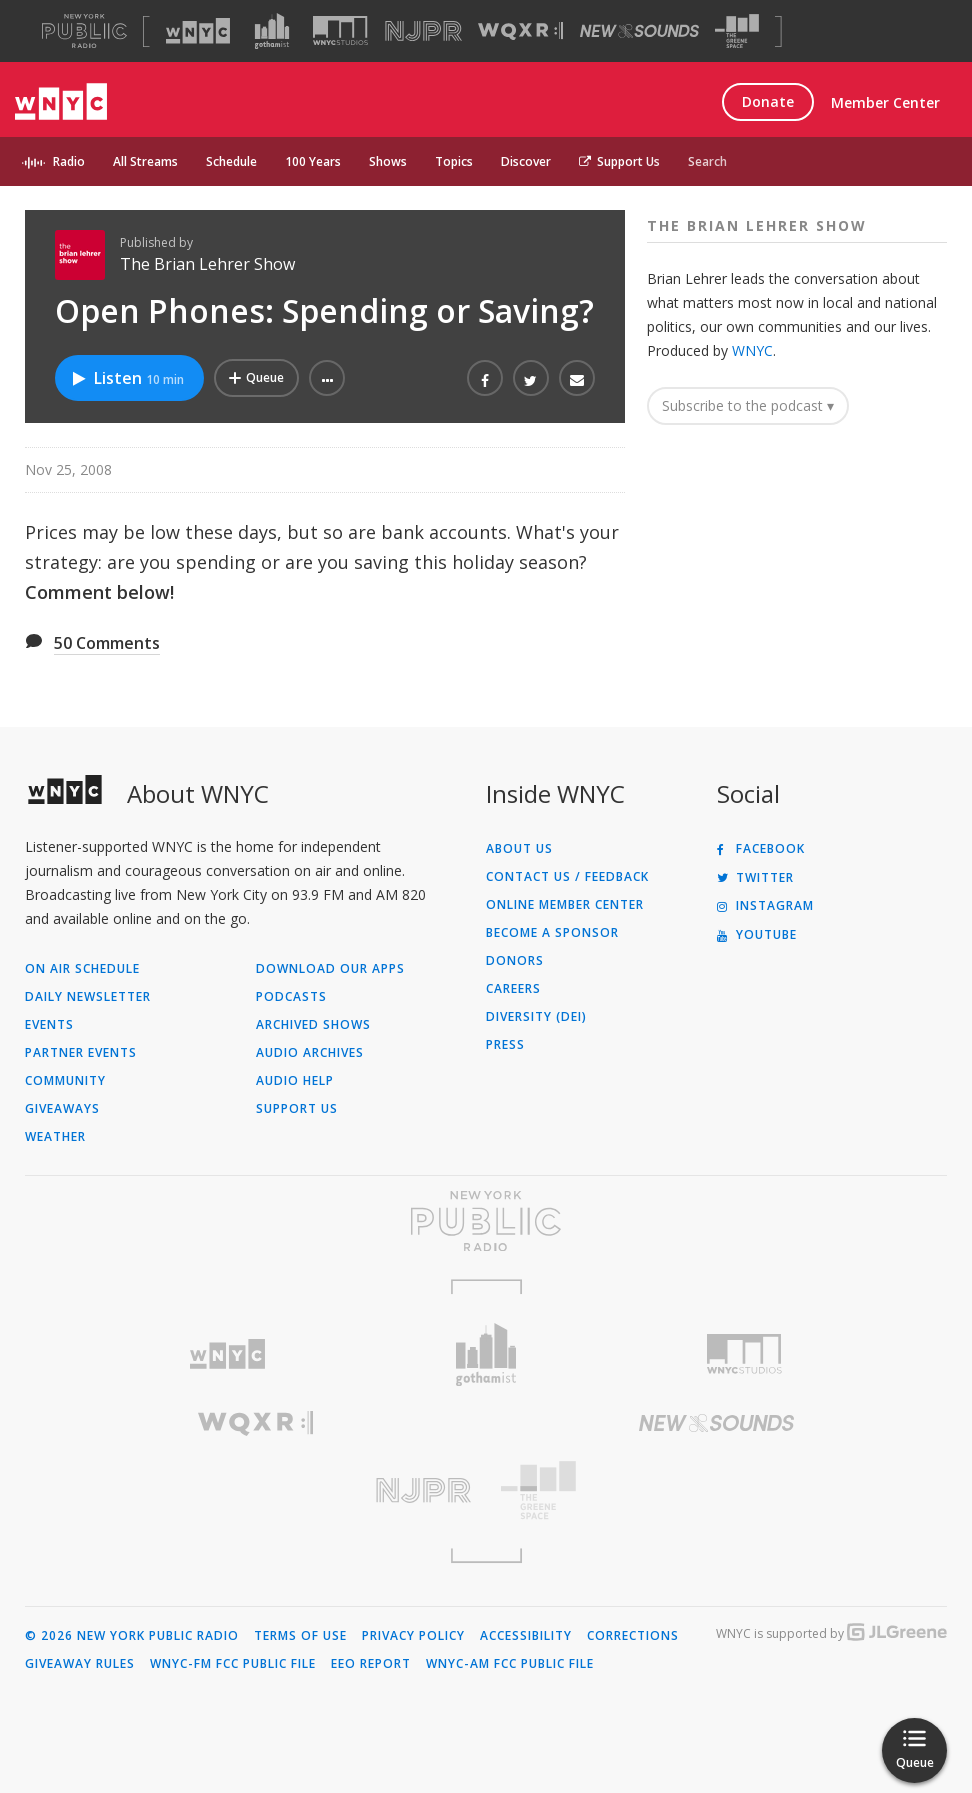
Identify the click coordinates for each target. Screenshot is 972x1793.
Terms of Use (300, 1636)
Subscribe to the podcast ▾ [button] (748, 405)
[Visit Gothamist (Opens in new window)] (272, 31)
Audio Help (295, 1081)
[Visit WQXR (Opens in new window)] (520, 31)
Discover (526, 161)
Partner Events (81, 1053)
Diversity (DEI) (536, 1017)
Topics (454, 161)
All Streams (145, 161)
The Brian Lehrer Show (207, 264)
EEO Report (371, 1664)
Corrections (633, 1636)
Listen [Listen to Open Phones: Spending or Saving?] (127, 378)
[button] (327, 378)
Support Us (619, 161)
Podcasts (291, 997)
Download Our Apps (330, 969)
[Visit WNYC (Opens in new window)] (198, 31)
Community (65, 1081)
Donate (768, 101)
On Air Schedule (82, 969)
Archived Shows (313, 1025)
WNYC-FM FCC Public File (233, 1664)
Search (707, 161)
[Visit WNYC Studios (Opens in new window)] (340, 30)
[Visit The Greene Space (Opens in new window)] (737, 31)
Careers (513, 989)
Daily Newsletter (88, 997)
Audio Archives (310, 1053)
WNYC (752, 350)
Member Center (885, 102)
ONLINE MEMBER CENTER (565, 905)
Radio (69, 161)
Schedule (231, 161)
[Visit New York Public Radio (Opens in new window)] (486, 1221)
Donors (515, 961)
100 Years (313, 161)
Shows (388, 161)
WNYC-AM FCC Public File (510, 1664)
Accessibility (526, 1636)
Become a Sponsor (552, 933)
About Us (519, 849)
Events (49, 1025)
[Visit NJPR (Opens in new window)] (423, 31)
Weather (55, 1137)
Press (505, 1045)
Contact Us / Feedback (567, 877)
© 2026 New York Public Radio (132, 1636)
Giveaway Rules (80, 1664)
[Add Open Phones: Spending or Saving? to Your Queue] (256, 378)
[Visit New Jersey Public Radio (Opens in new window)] (255, 1490)
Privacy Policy (413, 1636)
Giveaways (62, 1109)
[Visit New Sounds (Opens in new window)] (639, 31)
